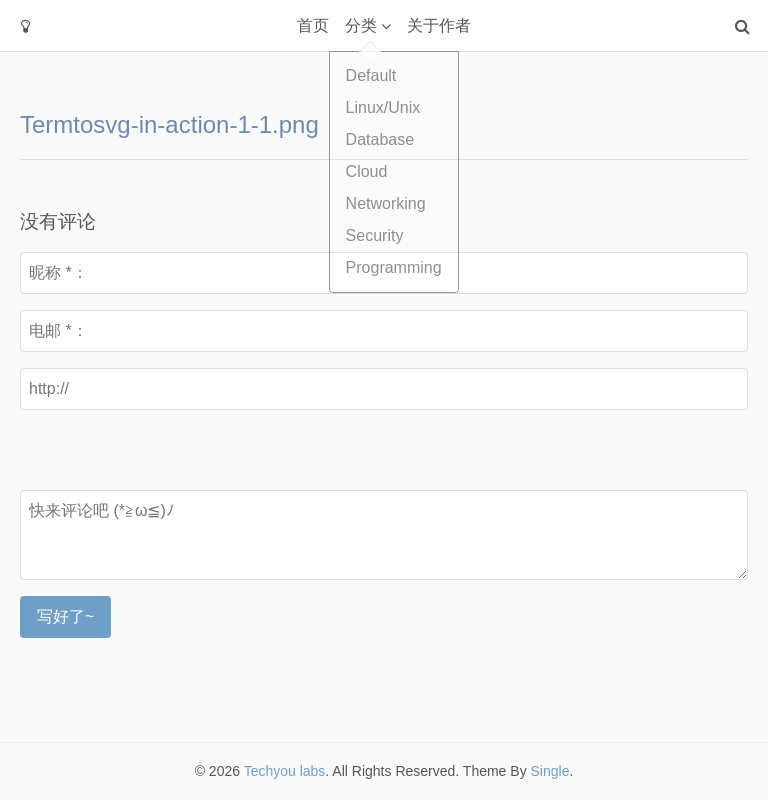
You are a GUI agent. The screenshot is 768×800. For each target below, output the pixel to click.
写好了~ (65, 616)
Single (550, 771)
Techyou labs (285, 771)
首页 (313, 25)
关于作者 (439, 25)
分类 (361, 25)
